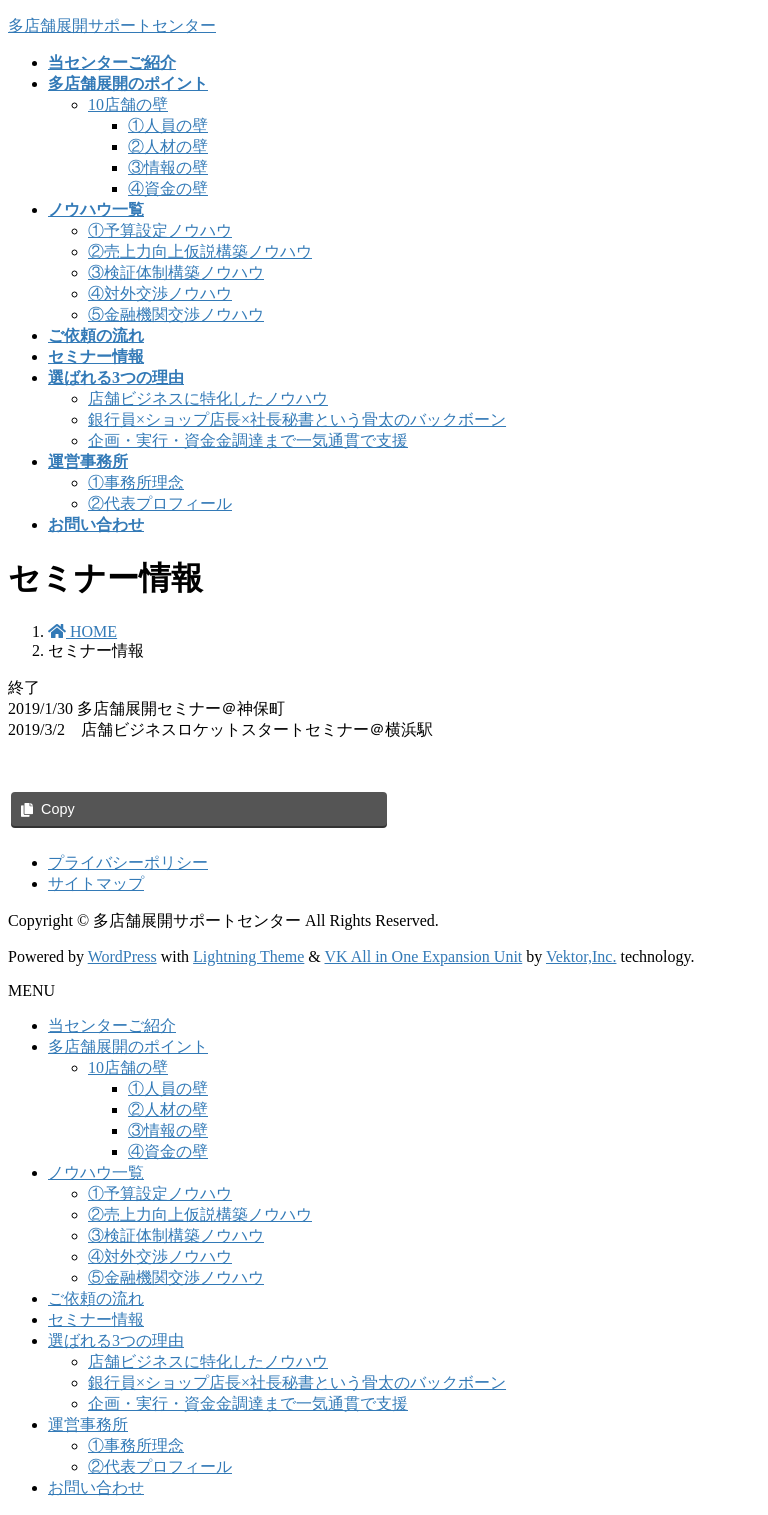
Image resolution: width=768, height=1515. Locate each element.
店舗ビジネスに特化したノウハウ (208, 398)
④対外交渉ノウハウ (160, 293)
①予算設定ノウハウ (160, 230)
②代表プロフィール (160, 503)
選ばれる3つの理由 (116, 1340)
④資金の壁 (168, 188)
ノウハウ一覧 (96, 1172)
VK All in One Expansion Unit (424, 956)
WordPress (122, 956)
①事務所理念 (136, 482)
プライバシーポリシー (128, 862)
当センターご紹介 (112, 1025)
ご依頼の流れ (96, 1298)
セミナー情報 (96, 1319)
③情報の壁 (168, 167)
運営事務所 (88, 1424)
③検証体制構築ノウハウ (176, 272)
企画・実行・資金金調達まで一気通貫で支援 (248, 440)
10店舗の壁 (128, 104)
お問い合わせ (96, 1487)
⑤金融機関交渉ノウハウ (176, 314)
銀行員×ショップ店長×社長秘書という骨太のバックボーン (297, 419)
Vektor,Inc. (581, 956)
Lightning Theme (248, 956)
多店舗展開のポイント (128, 1046)
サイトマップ (96, 883)
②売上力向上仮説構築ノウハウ (200, 251)
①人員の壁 (168, 125)
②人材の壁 (168, 146)
